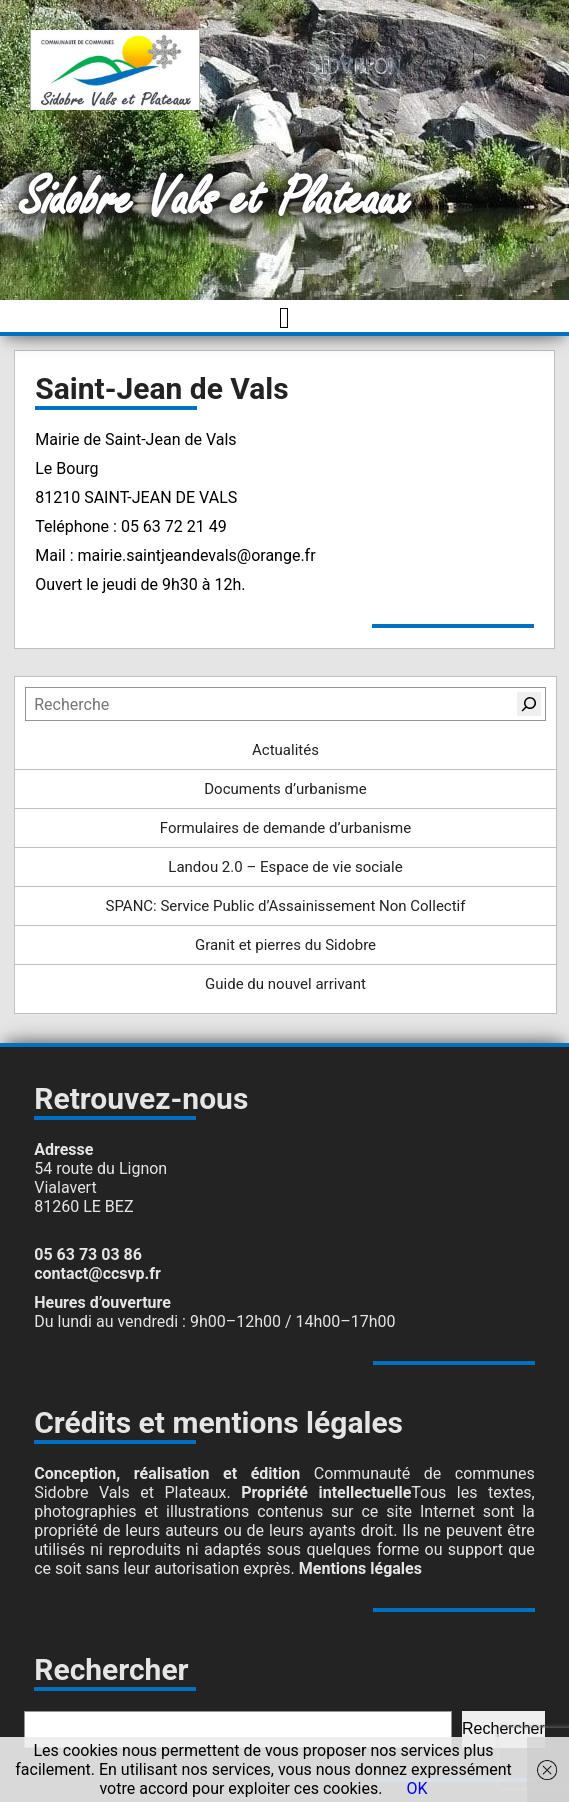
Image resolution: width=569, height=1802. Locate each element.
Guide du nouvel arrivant (285, 984)
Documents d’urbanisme (285, 789)
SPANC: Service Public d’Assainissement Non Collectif (285, 906)
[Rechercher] (529, 704)
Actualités (285, 750)
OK (416, 1788)
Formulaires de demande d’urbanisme (285, 828)
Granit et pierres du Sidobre (285, 945)
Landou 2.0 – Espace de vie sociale (285, 867)
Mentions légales (360, 1568)
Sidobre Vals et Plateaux (215, 199)
